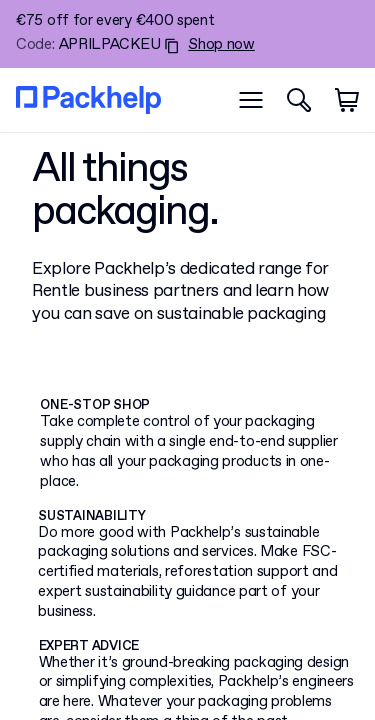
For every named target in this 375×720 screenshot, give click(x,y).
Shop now (221, 45)
